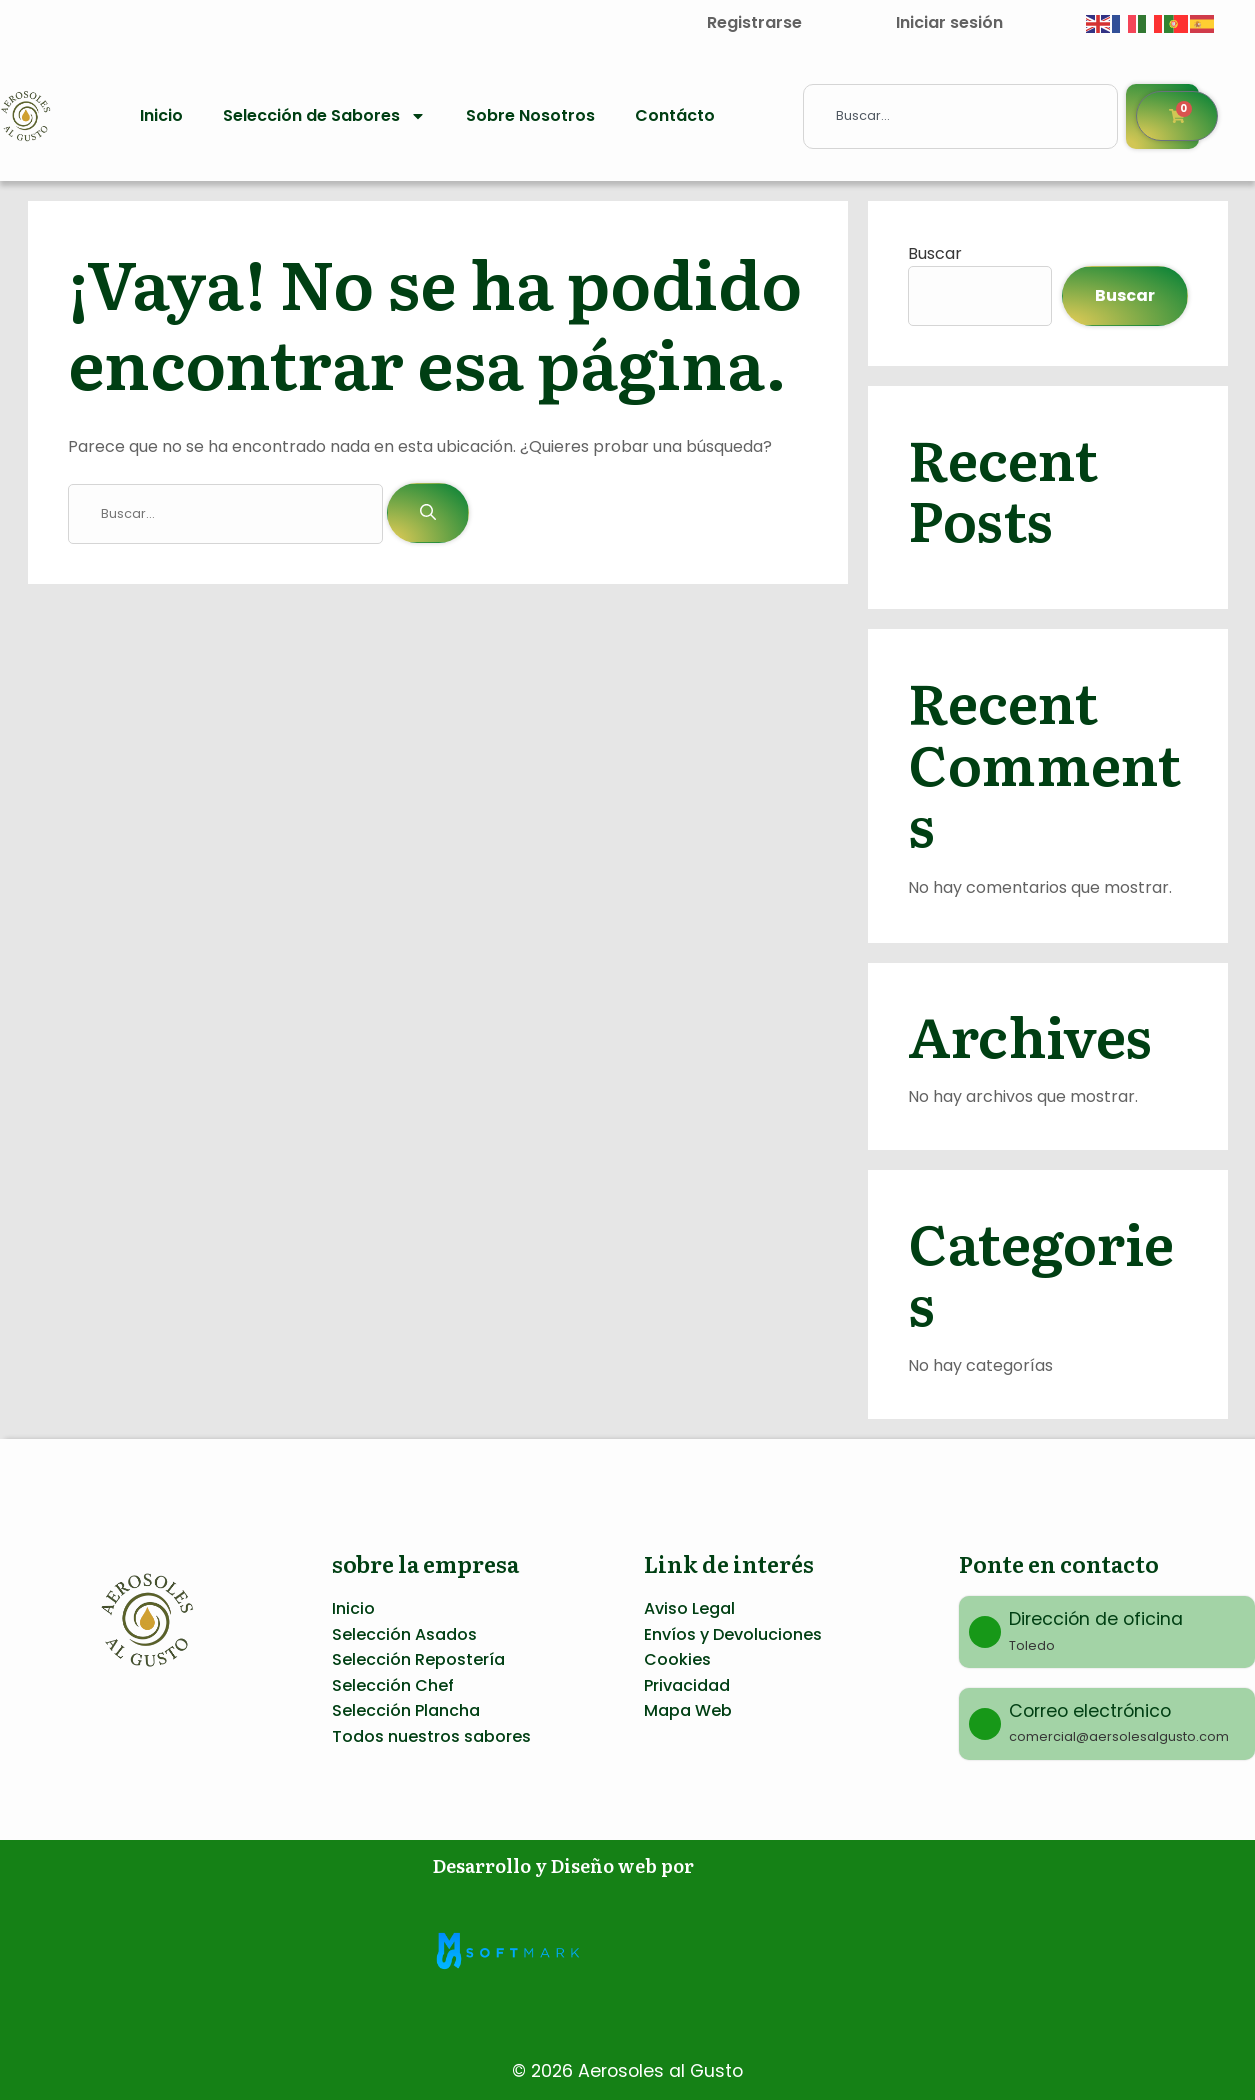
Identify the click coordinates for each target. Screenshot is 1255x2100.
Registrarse (754, 22)
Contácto (675, 115)
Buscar (935, 253)
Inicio (161, 115)
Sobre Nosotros (530, 115)
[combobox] (960, 116)
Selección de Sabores (324, 116)
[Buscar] (428, 513)
